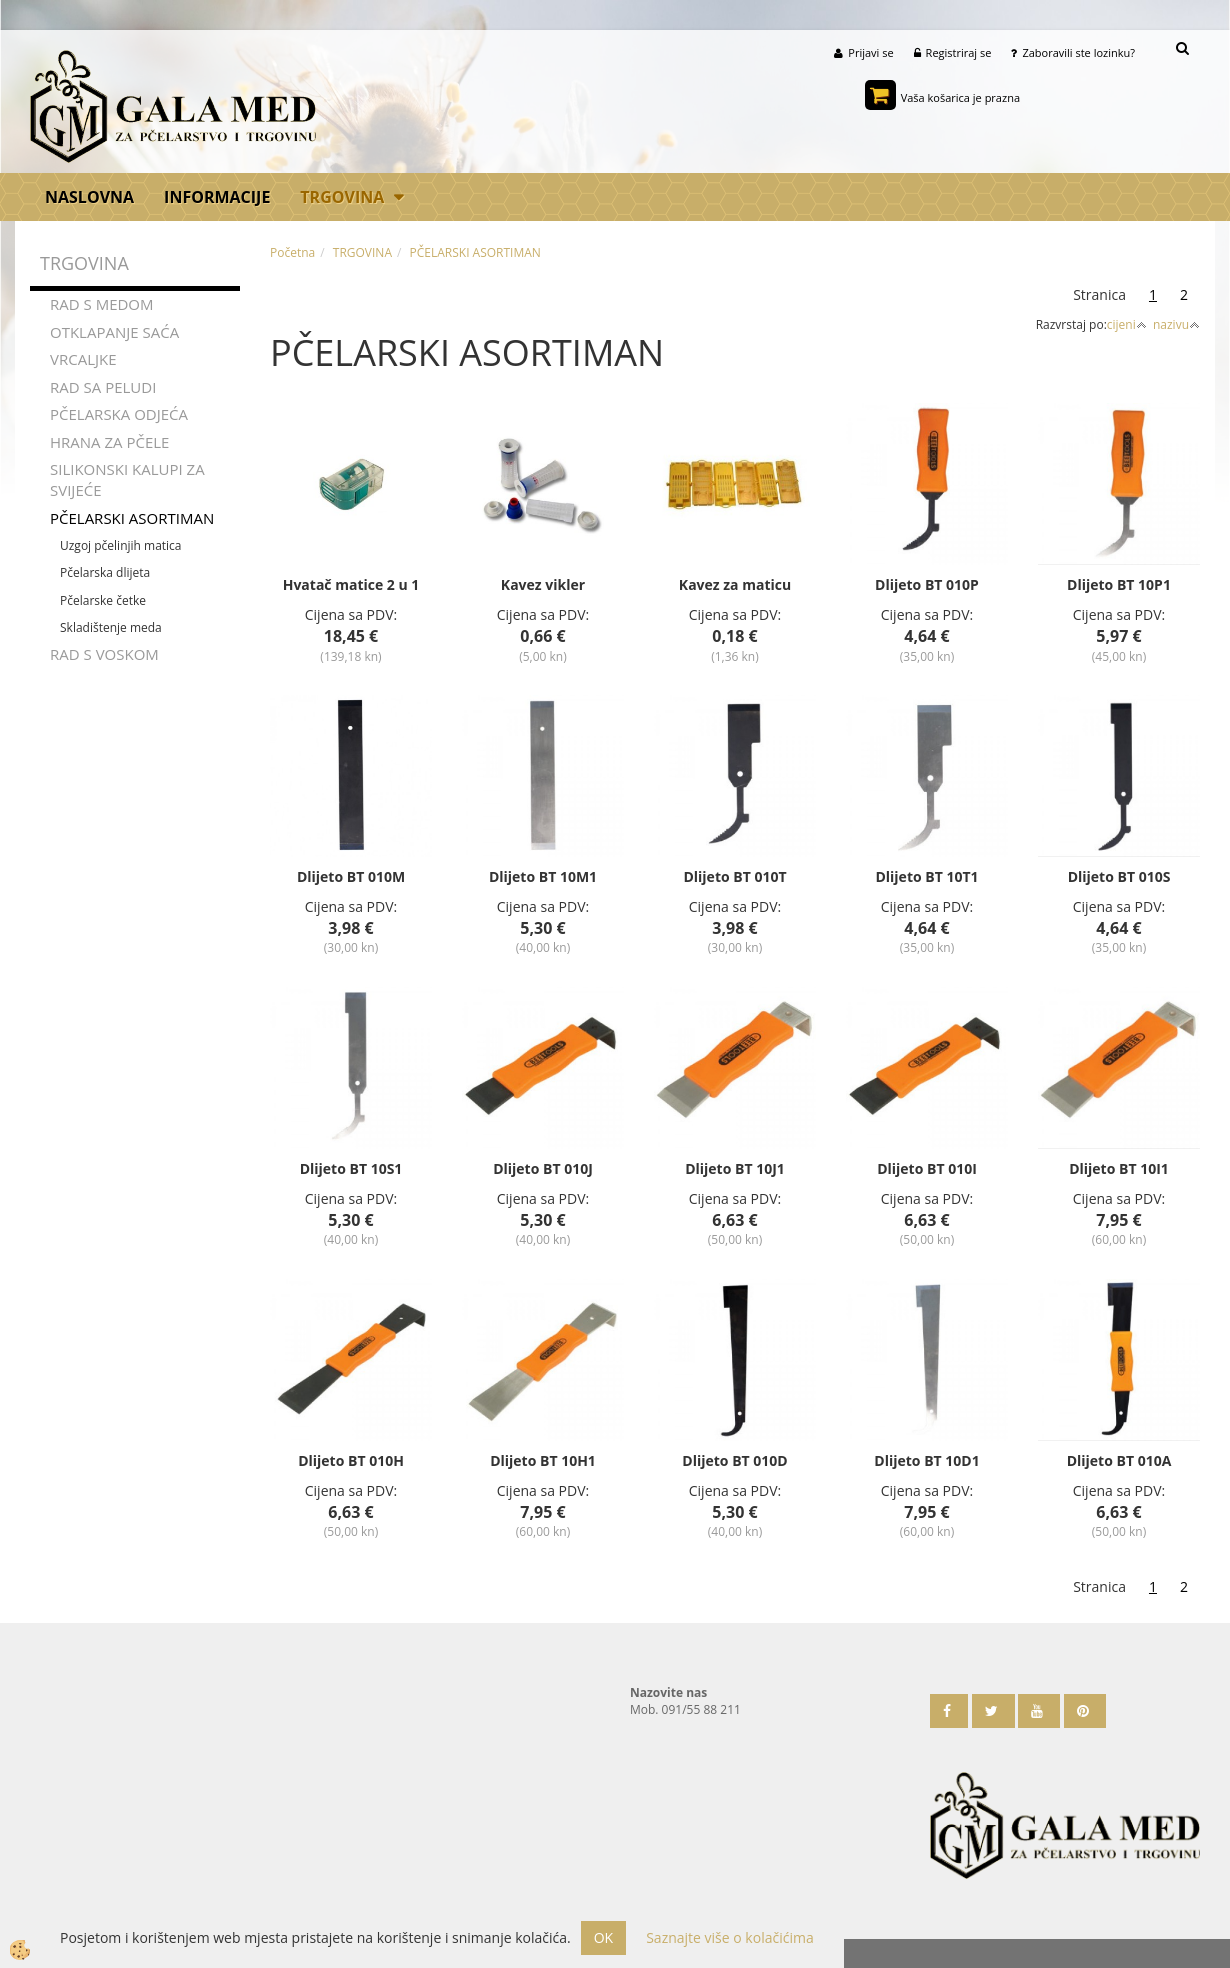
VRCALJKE (83, 362)
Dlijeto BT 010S (1119, 878)
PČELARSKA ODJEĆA (119, 416)
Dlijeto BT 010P (927, 586)
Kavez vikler (543, 586)
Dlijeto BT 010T (734, 878)
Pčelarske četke (103, 602)
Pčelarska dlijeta (105, 575)
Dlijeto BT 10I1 (1119, 1170)
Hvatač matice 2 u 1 (351, 586)
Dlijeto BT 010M (351, 878)
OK (603, 1937)
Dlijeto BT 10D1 (926, 1462)
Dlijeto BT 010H (351, 1462)
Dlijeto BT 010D (734, 1462)
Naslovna (89, 198)
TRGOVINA (342, 198)
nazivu (1176, 326)
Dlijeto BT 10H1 (543, 1462)
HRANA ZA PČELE (109, 444)
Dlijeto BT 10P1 (1119, 586)
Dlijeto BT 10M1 (543, 878)
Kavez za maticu (735, 586)
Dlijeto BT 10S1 (351, 1170)
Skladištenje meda (111, 629)
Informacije (217, 198)
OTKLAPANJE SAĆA (114, 334)
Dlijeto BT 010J (543, 1170)
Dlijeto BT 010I (927, 1170)
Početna (292, 254)
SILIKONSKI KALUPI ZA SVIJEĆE (127, 481)
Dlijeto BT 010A (1119, 1462)
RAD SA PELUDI (103, 389)
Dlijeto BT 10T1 (926, 878)
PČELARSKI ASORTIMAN (132, 520)
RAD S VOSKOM (104, 656)
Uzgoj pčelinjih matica (121, 548)
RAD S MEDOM (102, 307)
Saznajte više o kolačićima (729, 1937)
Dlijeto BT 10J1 (735, 1170)
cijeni (1127, 326)
